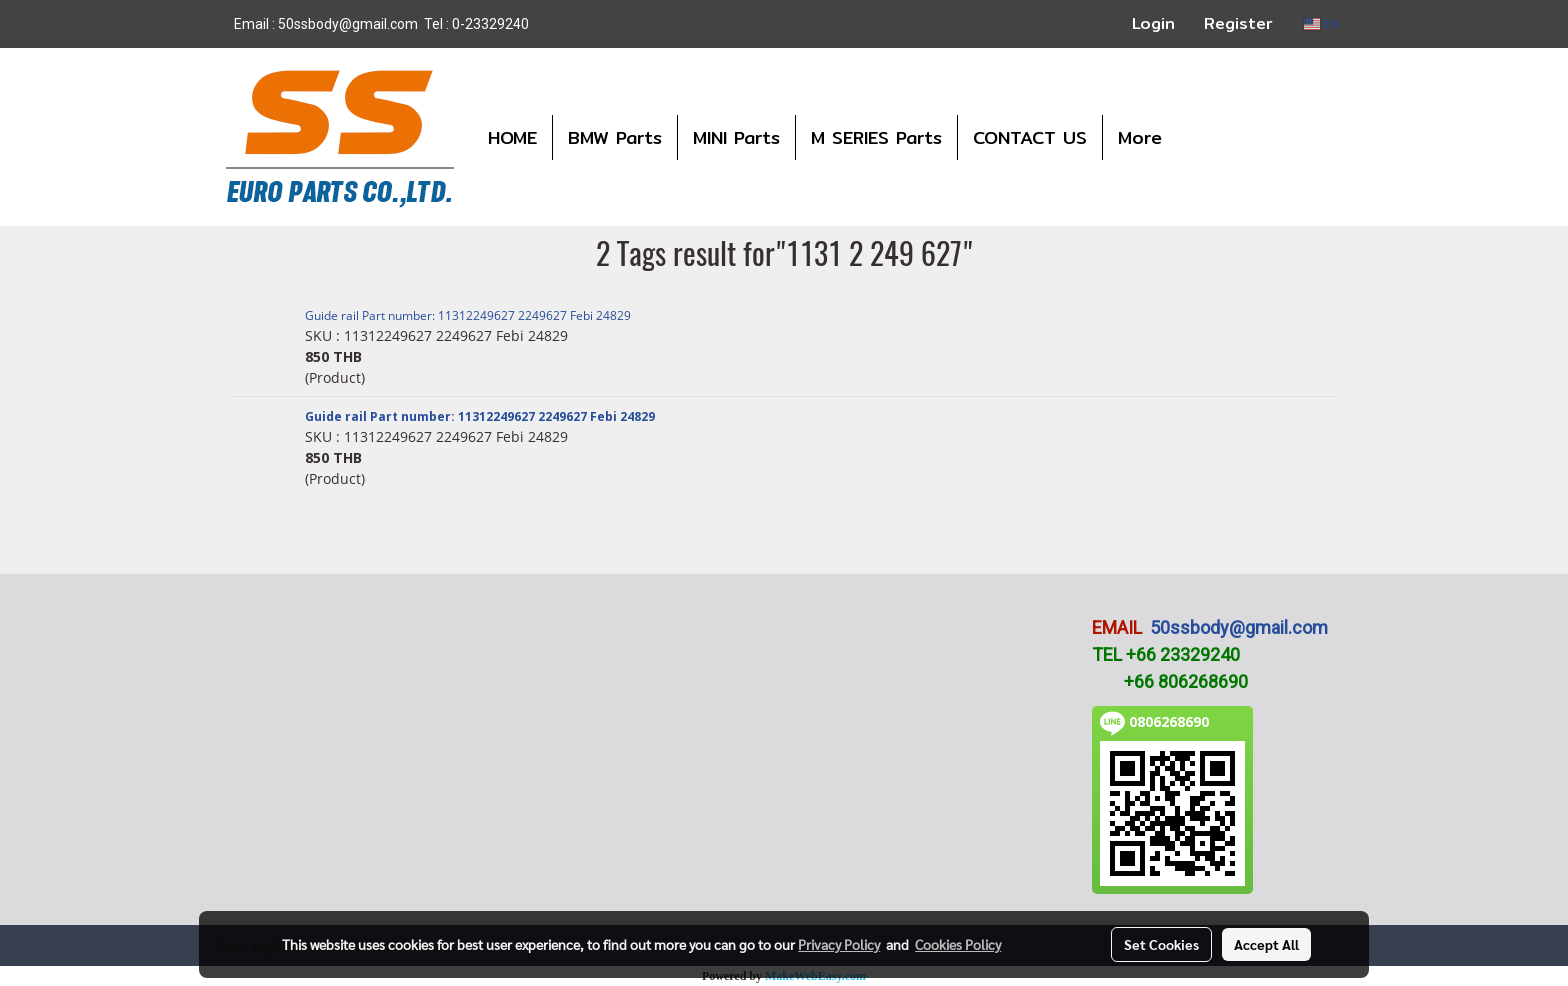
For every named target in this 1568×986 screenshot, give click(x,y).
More (1140, 137)
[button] (1195, 137)
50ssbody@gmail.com (1239, 627)
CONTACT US (1030, 137)
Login (1153, 23)
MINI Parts (736, 137)
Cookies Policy (958, 944)
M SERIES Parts (876, 137)
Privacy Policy (839, 944)
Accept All (1266, 944)
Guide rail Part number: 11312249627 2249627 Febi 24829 (468, 315)
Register (1238, 23)
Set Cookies (1161, 944)
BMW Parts (615, 137)
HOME (512, 137)
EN (1321, 23)
